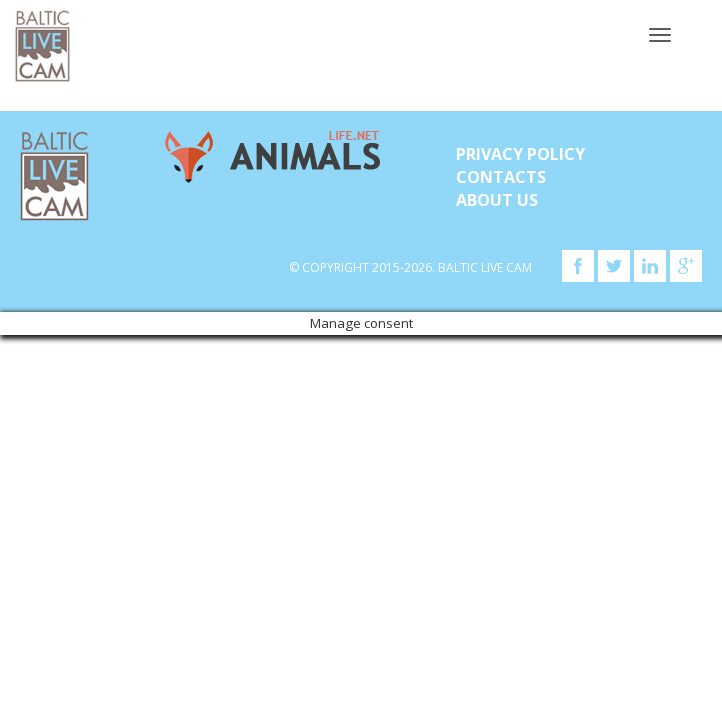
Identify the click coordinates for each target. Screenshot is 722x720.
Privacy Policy (520, 154)
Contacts (501, 177)
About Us (497, 200)
